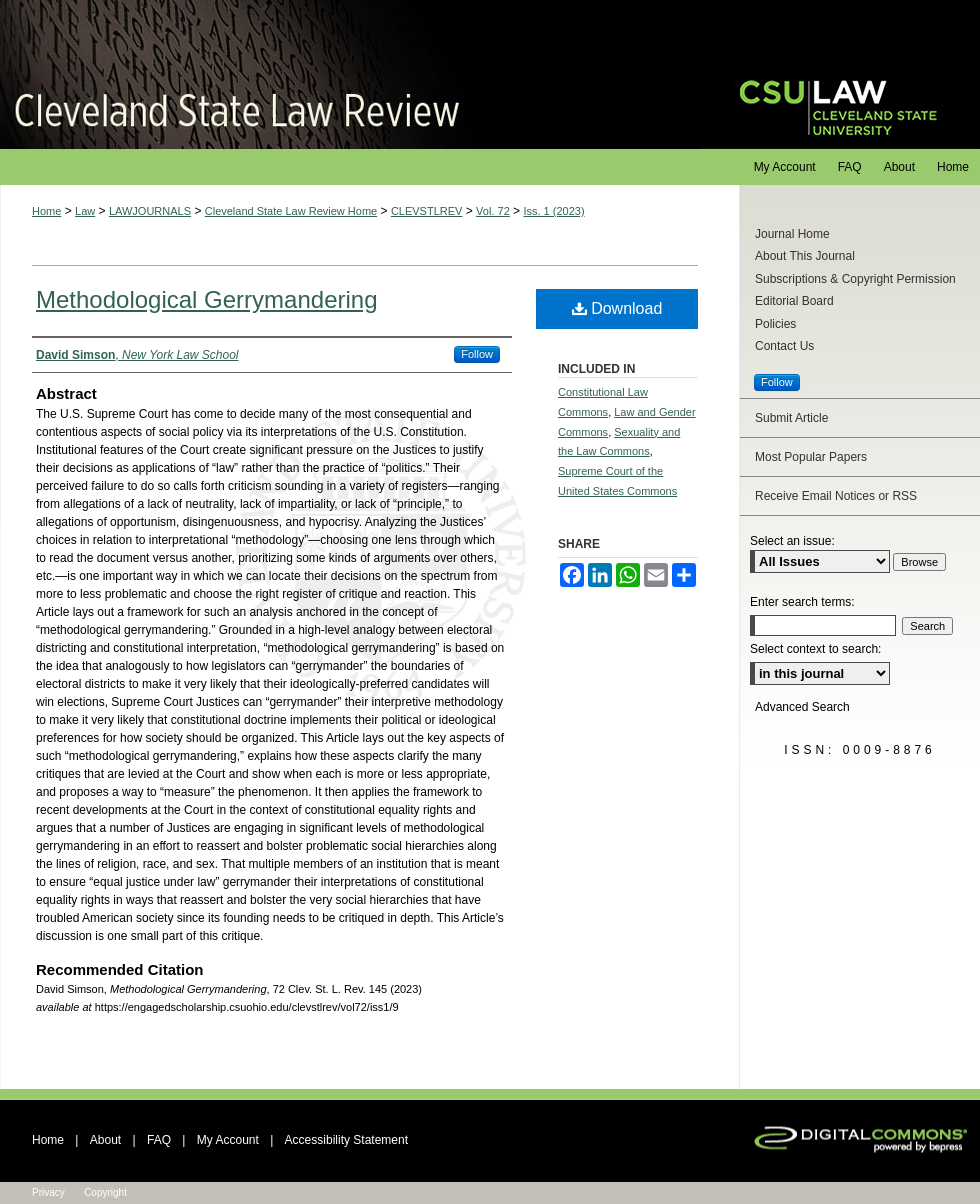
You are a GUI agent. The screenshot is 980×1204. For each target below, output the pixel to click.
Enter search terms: (802, 602)
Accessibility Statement (346, 1140)
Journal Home (792, 234)
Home (46, 211)
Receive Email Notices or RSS (836, 496)
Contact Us (784, 346)
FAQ (159, 1140)
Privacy (48, 1192)
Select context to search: (815, 649)
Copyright (105, 1192)
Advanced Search (802, 707)
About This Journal (805, 256)
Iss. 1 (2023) (553, 211)
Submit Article (791, 418)
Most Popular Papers (811, 457)
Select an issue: (792, 541)
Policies (775, 324)
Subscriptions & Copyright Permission (855, 279)
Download (617, 308)
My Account (228, 1140)
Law (85, 211)
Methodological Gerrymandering (207, 299)
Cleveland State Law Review (350, 74)
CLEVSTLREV (427, 211)
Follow (477, 354)
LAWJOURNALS (150, 211)
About (105, 1140)
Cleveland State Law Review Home (291, 211)
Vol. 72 (493, 211)
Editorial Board (794, 301)
